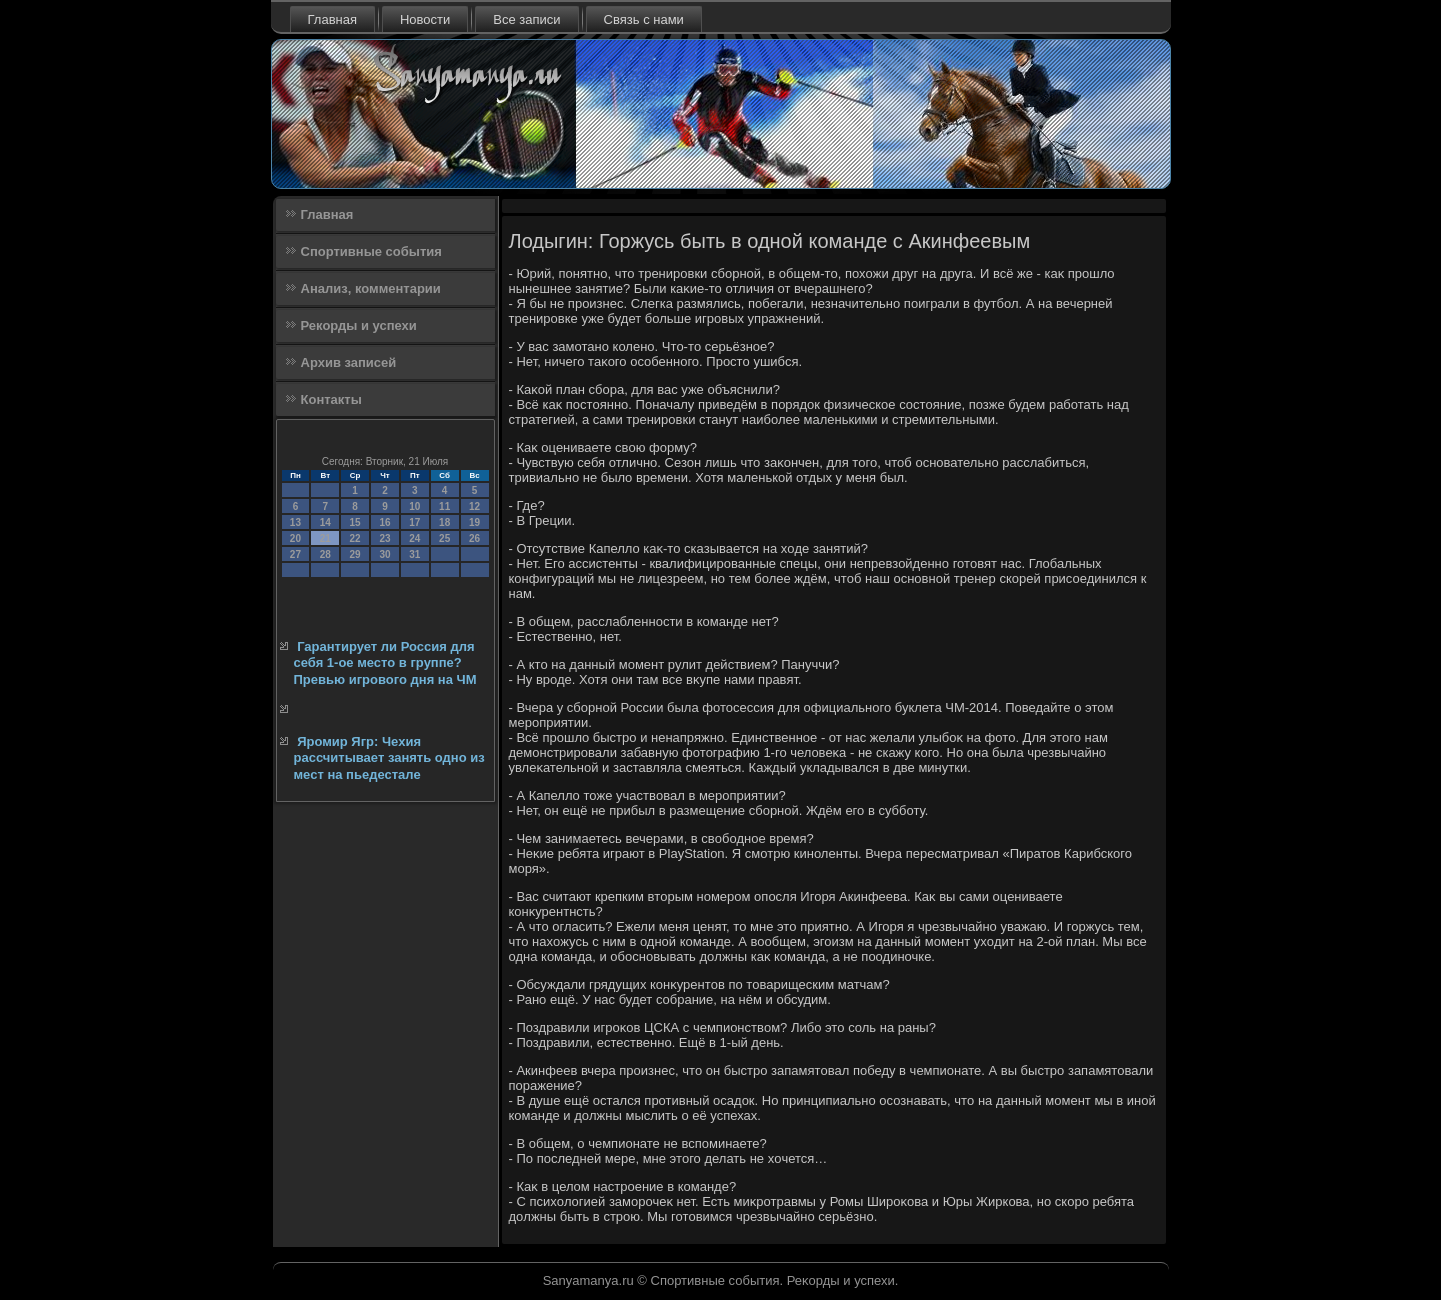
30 (384, 554)
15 (355, 522)
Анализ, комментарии (371, 288)
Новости (425, 19)
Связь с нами (644, 19)
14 (325, 522)
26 (474, 538)
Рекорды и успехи (359, 325)
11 (444, 506)
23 (384, 538)
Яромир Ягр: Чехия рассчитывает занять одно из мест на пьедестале (389, 758)
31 (414, 554)
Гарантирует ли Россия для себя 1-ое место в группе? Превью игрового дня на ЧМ (385, 663)
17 (414, 522)
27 (295, 554)
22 (355, 538)
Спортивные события (371, 251)
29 (355, 554)
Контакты (331, 399)
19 (474, 522)
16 (384, 522)
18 (444, 522)
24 (414, 538)
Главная (332, 19)
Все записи (526, 19)
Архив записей (349, 362)
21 (325, 538)
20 (295, 538)
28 (325, 554)
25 (444, 538)
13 (295, 522)
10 (414, 506)
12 (474, 506)
